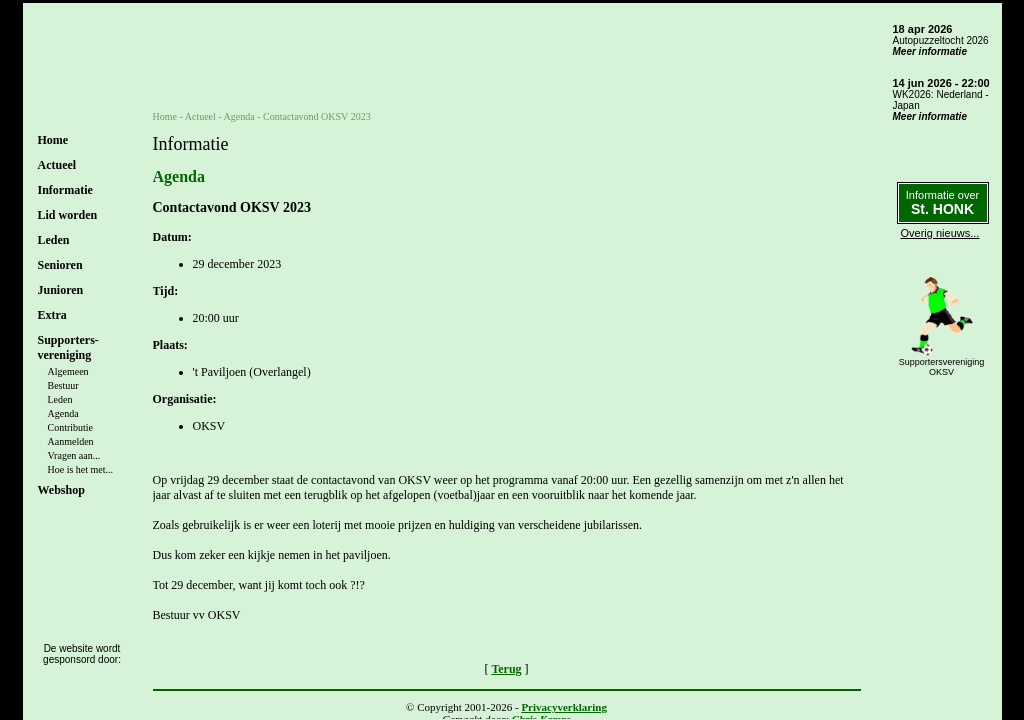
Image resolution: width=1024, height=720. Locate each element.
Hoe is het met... (81, 469)
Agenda (63, 413)
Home (53, 140)
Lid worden (68, 215)
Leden (60, 399)
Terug (506, 669)
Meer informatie (930, 51)
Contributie (71, 427)
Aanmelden (71, 441)
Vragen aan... (74, 455)
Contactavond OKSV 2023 (317, 116)
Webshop (61, 490)
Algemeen (68, 371)
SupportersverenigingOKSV (942, 367)
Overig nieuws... (940, 233)
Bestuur (63, 385)
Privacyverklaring (564, 707)
